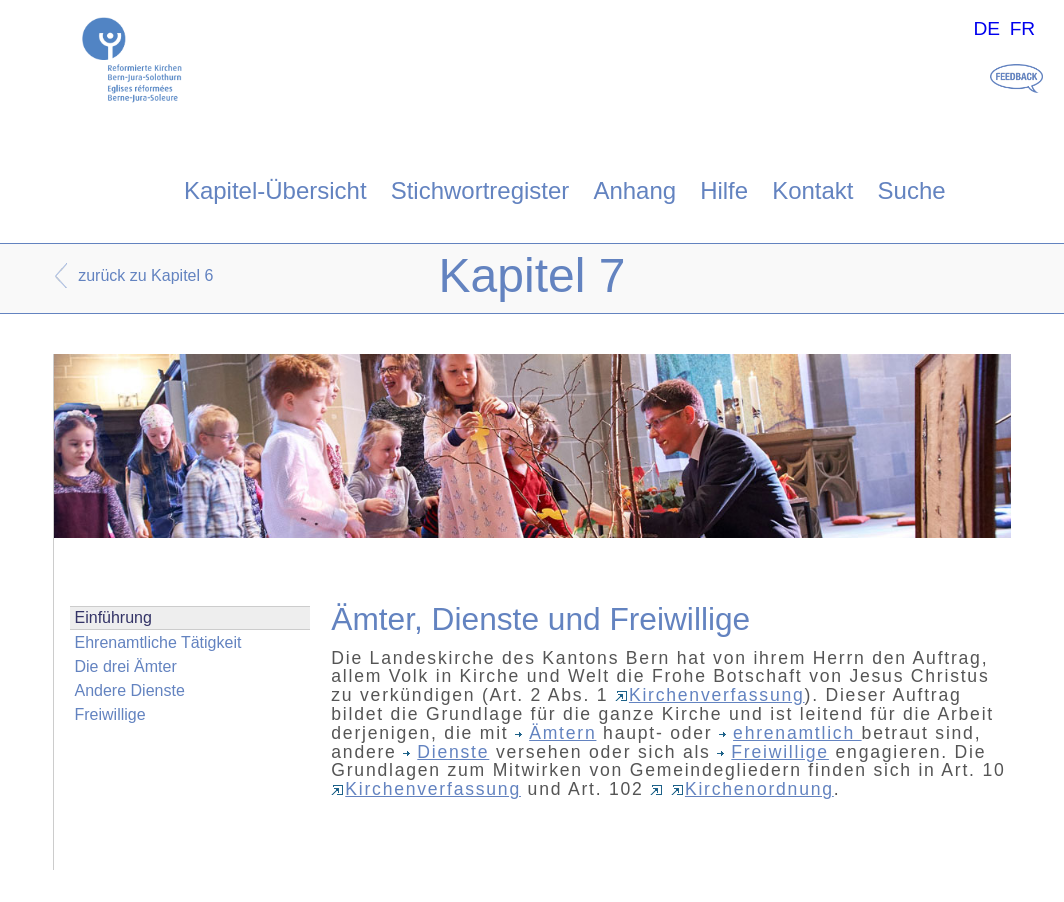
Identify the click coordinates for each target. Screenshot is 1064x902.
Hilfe (724, 190)
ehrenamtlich (790, 733)
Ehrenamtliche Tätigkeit (158, 642)
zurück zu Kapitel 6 (145, 275)
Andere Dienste (130, 690)
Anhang (634, 190)
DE (986, 28)
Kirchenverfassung (710, 695)
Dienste (446, 752)
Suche (912, 190)
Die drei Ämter (126, 666)
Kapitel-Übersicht (275, 190)
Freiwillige (110, 714)
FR (1023, 28)
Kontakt (812, 190)
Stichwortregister (480, 190)
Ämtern (555, 733)
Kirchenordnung (752, 789)
